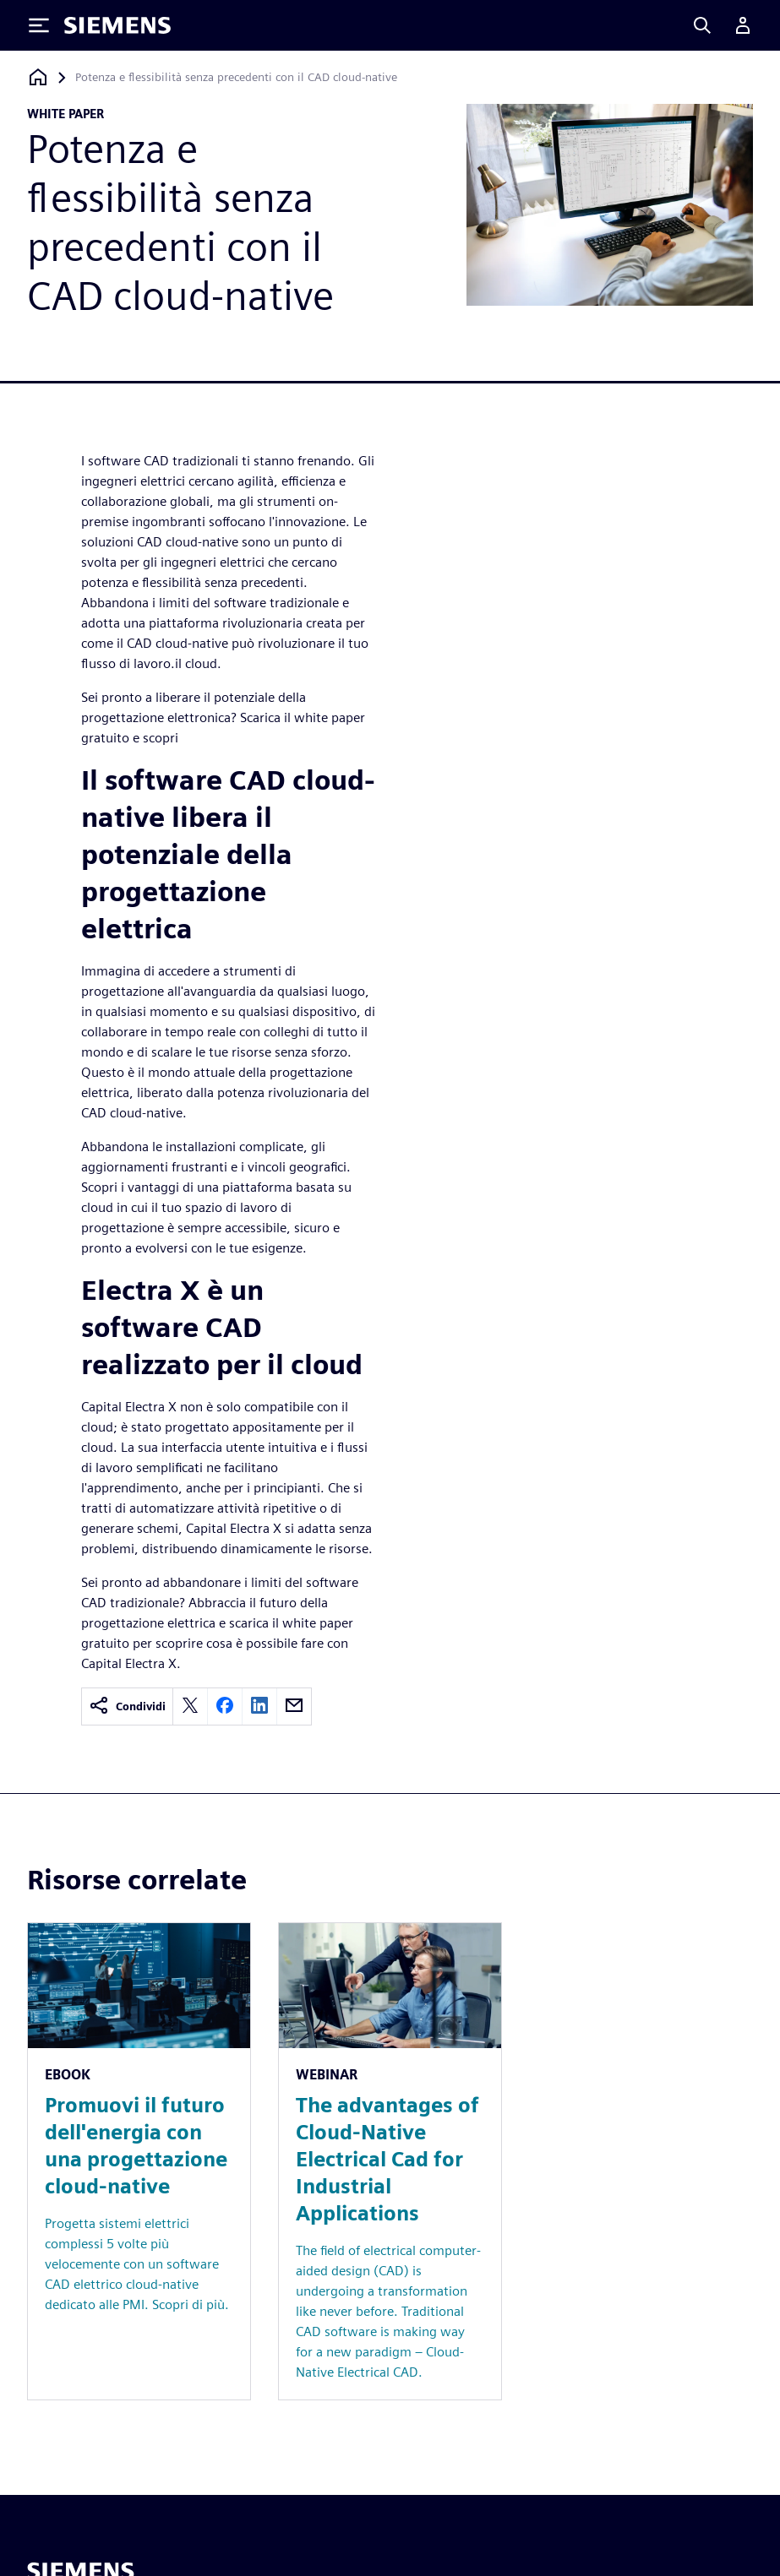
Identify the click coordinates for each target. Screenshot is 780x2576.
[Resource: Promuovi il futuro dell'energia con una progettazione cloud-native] (139, 2161)
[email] (294, 1706)
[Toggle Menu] (39, 25)
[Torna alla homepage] (38, 77)
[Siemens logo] (117, 25)
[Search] (702, 25)
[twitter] (190, 1706)
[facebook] (225, 1706)
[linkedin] (259, 1706)
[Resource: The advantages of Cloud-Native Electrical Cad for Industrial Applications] (390, 2161)
